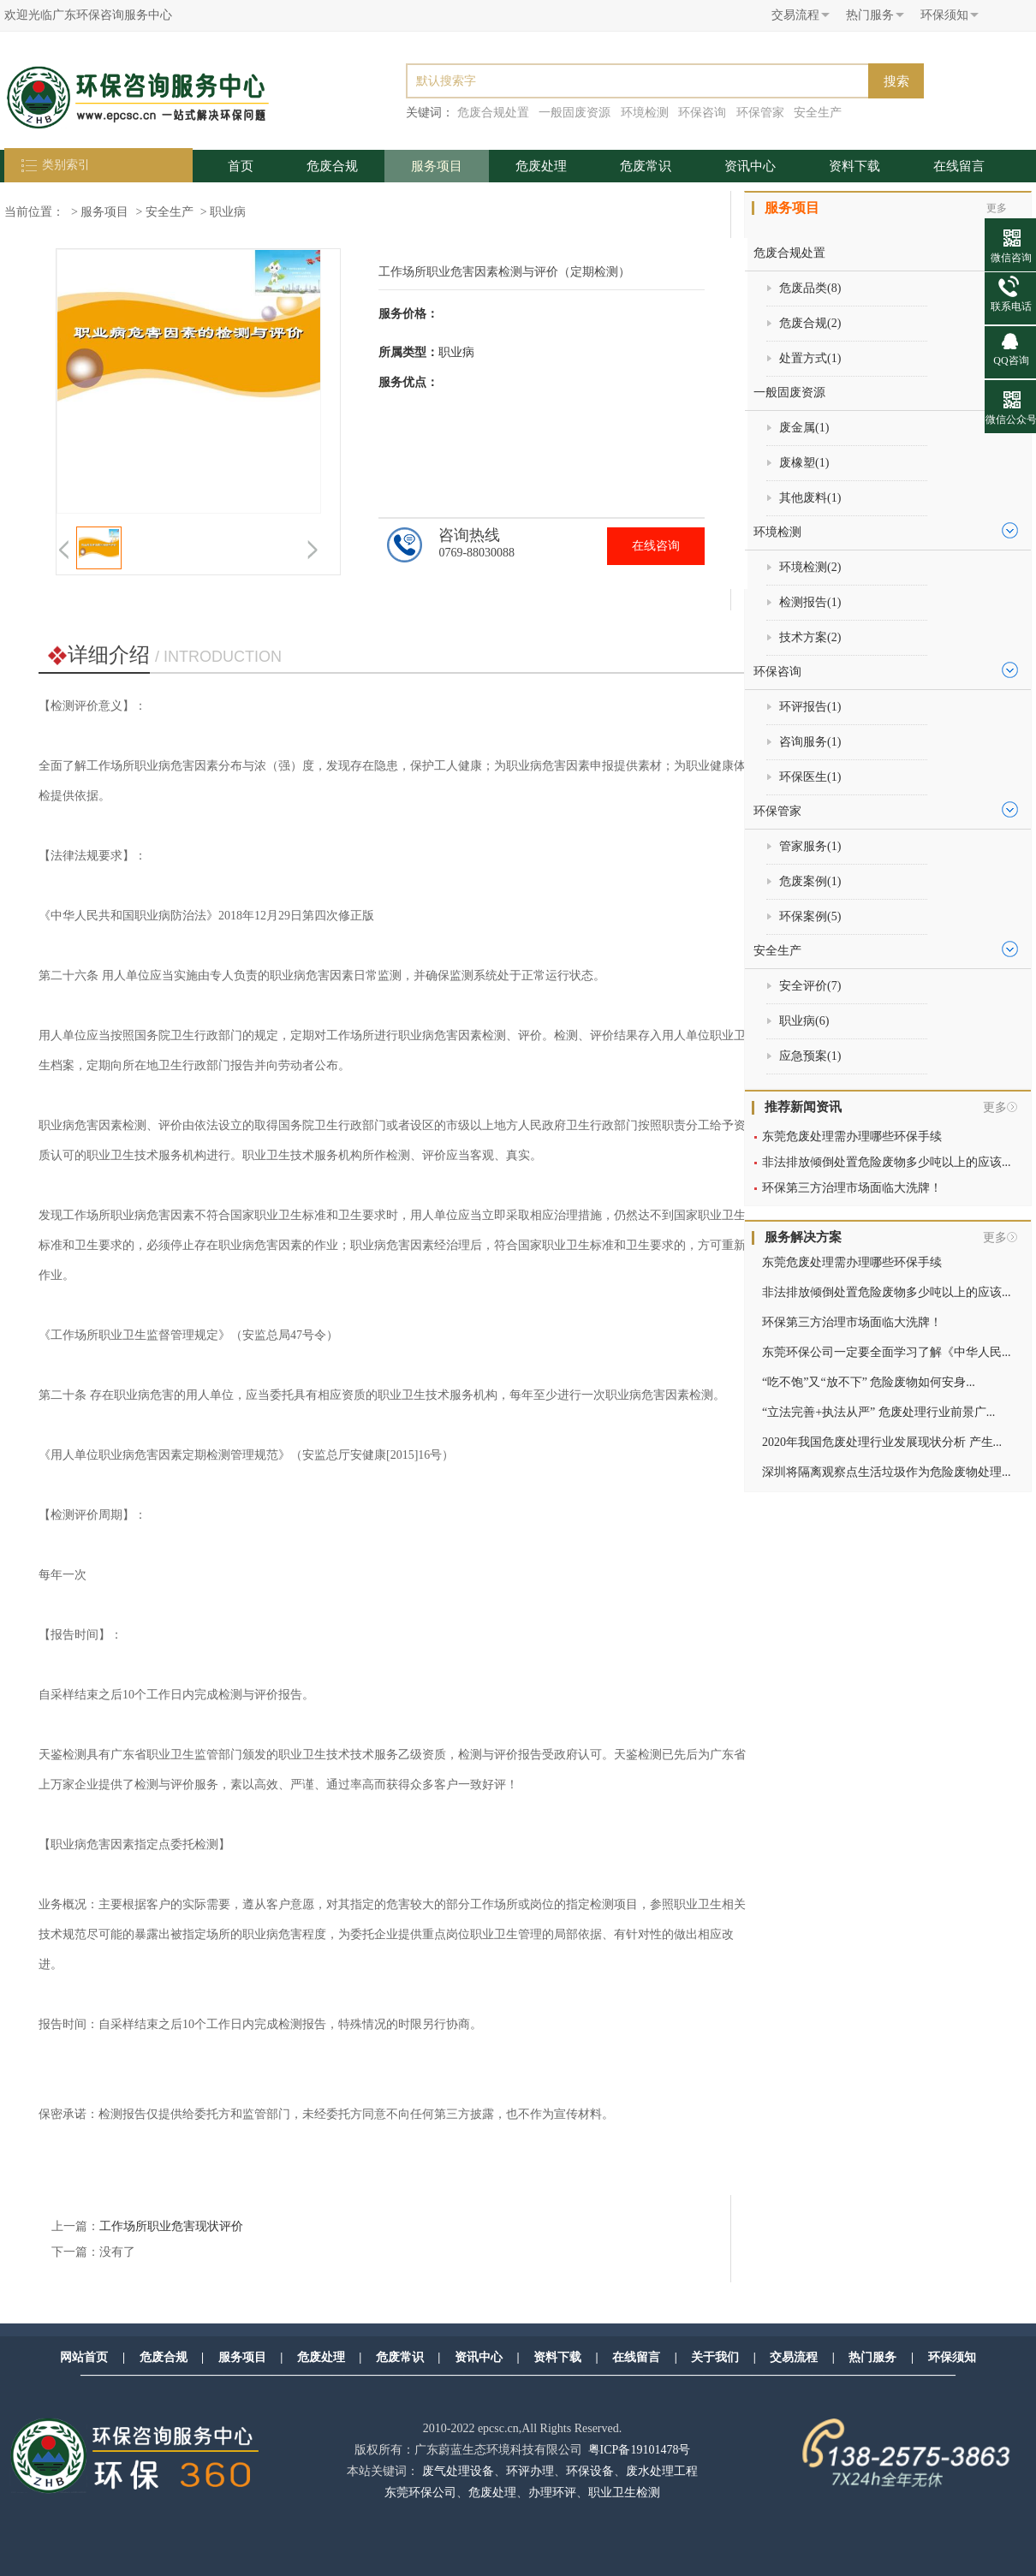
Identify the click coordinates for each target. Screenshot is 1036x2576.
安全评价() (810, 985)
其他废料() (810, 497)
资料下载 (854, 166)
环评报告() (810, 706)
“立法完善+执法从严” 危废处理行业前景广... (878, 1412)
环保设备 (590, 2471)
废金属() (804, 427)
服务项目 (436, 166)
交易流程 (794, 2357)
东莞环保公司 (420, 2492)
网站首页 (84, 2357)
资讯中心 (750, 166)
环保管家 (760, 112)
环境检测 (645, 112)
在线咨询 (656, 545)
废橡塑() (804, 462)
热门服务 (872, 2357)
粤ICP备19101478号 (639, 2449)
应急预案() (810, 1056)
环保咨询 (702, 112)
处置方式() (810, 358)
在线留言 (959, 166)
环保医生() (810, 776)
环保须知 (952, 2357)
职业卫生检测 (624, 2492)
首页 (240, 166)
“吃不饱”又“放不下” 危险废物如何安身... (868, 1382)
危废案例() (810, 881)
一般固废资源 (574, 112)
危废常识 (645, 166)
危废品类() (810, 288)
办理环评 (552, 2492)
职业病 (228, 211)
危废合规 (332, 166)
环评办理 (530, 2471)
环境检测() (810, 567)
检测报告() (810, 602)
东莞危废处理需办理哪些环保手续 (852, 1136)
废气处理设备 (458, 2471)
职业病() (804, 1020)
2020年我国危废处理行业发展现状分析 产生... (882, 1442)
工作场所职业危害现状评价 (171, 2226)
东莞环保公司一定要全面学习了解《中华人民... (886, 1352)
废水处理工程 (662, 2471)
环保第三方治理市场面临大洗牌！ (852, 1187)
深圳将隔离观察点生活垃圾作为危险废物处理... (886, 1472)
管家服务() (810, 846)
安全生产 (818, 112)
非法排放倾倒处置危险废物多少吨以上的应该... (886, 1162)
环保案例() (810, 916)
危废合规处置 (493, 112)
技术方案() (810, 637)
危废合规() (810, 323)
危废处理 (541, 166)
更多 (995, 1107)
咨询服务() (810, 741)
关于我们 (715, 2357)
